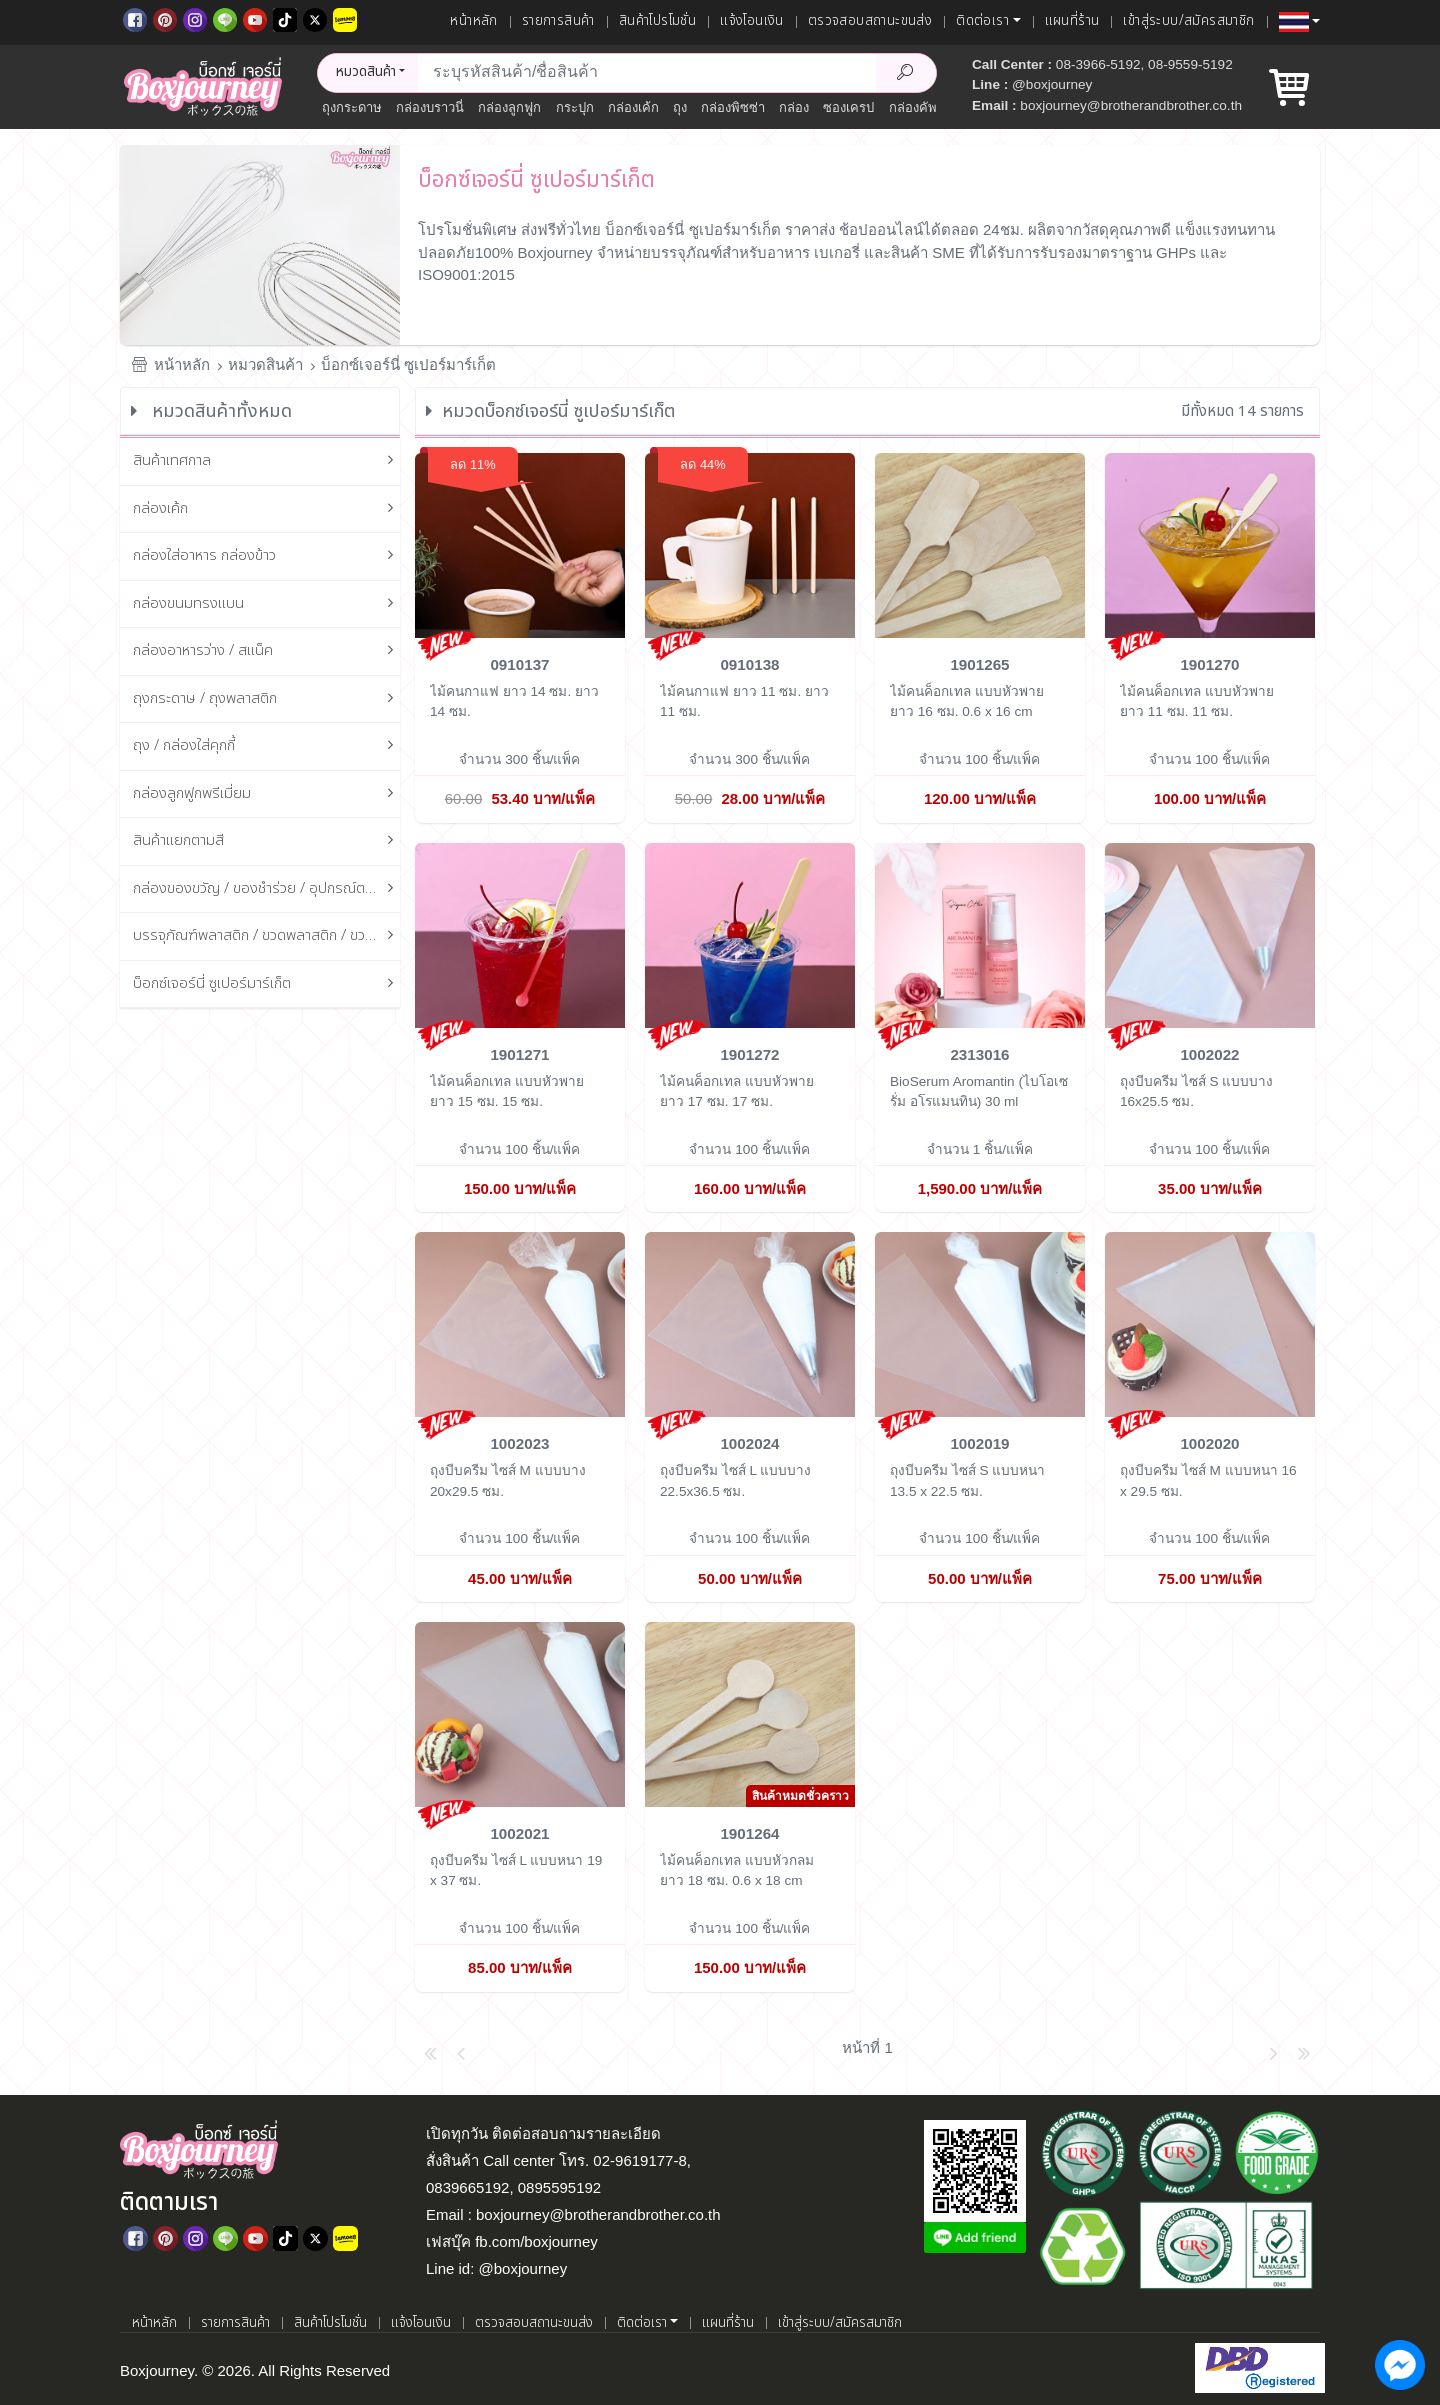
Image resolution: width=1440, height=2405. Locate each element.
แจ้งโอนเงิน (752, 21)
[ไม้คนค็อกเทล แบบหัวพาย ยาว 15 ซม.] (520, 933)
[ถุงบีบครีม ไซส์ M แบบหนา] (1210, 1323)
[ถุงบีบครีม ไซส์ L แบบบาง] (750, 1323)
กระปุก (575, 107)
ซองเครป (848, 107)
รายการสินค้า (558, 21)
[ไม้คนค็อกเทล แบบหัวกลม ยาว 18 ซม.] (750, 1713)
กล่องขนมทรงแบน (267, 604)
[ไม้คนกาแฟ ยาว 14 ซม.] (520, 544)
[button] (1299, 22)
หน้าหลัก (473, 21)
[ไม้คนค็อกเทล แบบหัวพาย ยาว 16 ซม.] (980, 544)
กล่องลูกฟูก (509, 107)
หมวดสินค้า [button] (366, 72)
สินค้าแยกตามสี (267, 841)
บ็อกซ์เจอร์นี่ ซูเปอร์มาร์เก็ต (408, 364)
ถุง (680, 107)
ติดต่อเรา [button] (982, 21)
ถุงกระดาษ (352, 107)
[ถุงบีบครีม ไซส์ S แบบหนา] (980, 1323)
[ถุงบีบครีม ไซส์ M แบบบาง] (520, 1323)
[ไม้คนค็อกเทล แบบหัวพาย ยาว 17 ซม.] (750, 933)
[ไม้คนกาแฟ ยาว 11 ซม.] (750, 544)
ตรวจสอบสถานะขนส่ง (870, 21)
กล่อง (794, 107)
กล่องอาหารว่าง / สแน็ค (267, 651)
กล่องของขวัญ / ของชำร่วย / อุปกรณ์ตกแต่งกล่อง (267, 889)
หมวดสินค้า (265, 364)
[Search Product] (906, 73)
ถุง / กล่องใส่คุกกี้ (267, 746)
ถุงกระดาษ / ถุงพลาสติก (267, 699)
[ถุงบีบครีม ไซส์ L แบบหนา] (520, 1713)
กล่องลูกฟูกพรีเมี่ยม (267, 794)
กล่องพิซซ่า (733, 107)
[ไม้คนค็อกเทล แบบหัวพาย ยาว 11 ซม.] (1210, 544)
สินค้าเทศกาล (267, 461)
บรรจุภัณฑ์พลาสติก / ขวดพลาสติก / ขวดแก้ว (267, 936)
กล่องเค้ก (633, 107)
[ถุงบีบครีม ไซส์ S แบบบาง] (1210, 933)
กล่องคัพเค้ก (923, 107)
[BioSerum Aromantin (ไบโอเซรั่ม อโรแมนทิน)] (980, 933)
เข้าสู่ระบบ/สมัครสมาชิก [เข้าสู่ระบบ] (1188, 21)
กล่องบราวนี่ (430, 107)
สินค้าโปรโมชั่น (657, 21)
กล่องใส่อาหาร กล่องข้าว (267, 556)
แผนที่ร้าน (1072, 21)
